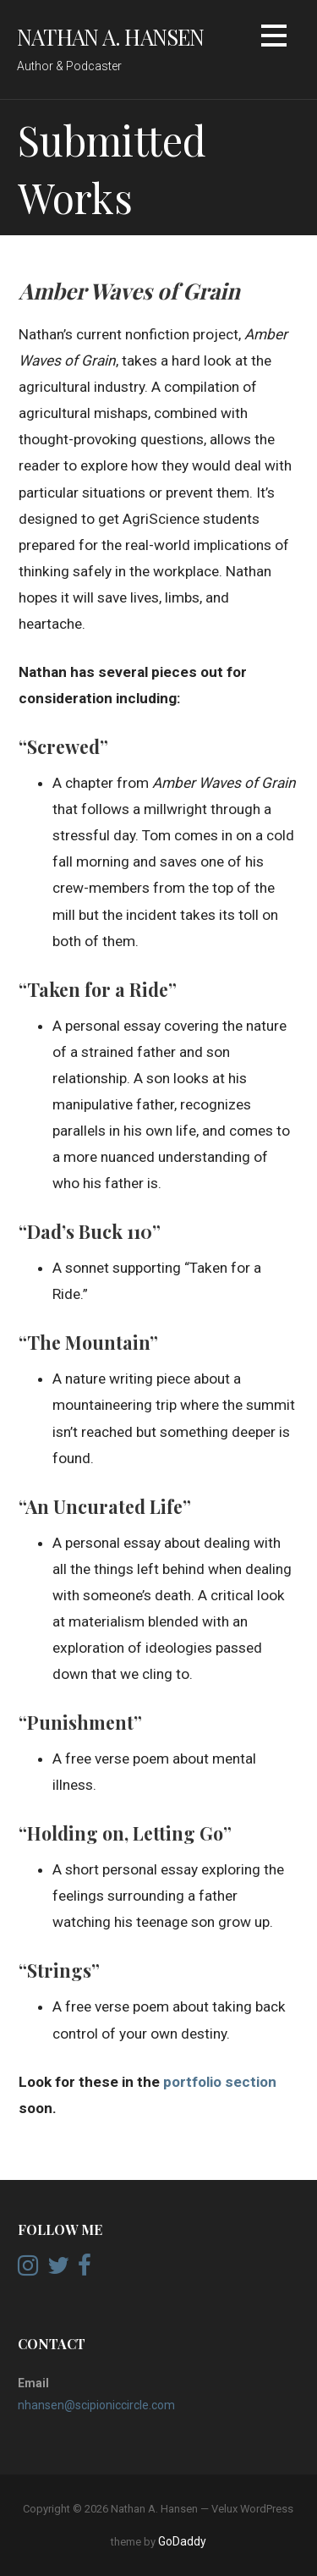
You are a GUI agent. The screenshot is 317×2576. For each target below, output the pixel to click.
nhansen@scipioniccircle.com (96, 2405)
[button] (274, 38)
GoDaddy (182, 2541)
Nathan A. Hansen (111, 36)
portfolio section (218, 2081)
